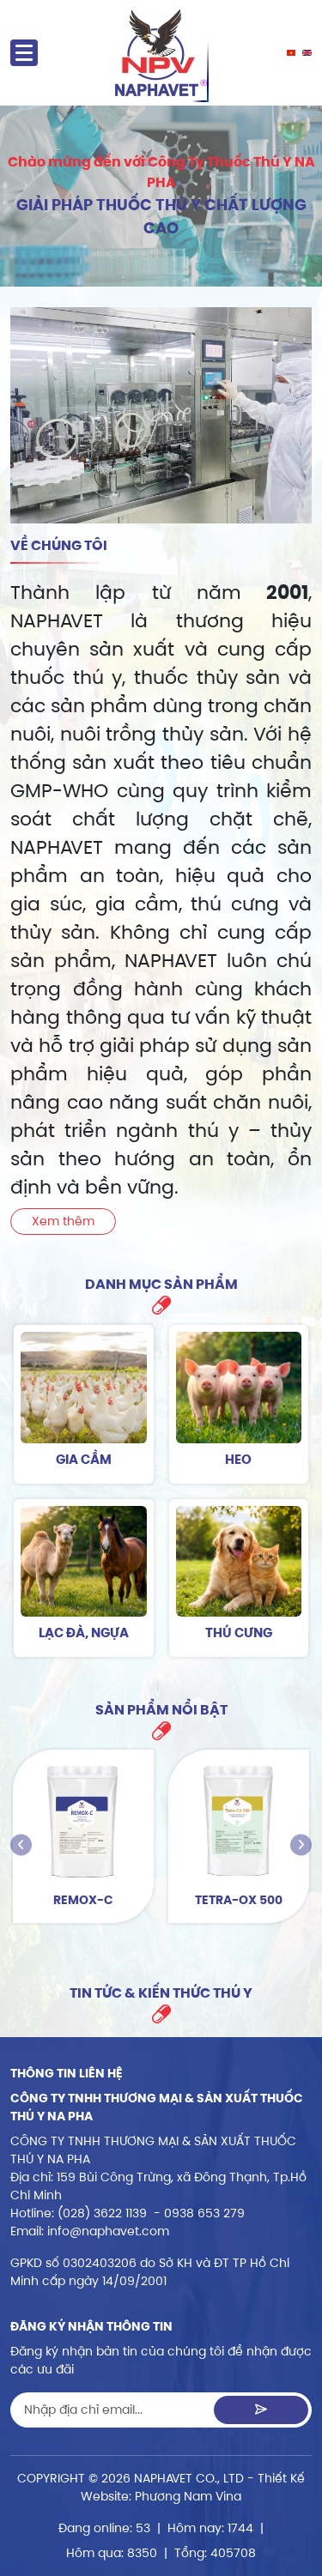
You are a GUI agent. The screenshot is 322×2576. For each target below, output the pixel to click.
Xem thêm (63, 1221)
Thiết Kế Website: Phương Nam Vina (193, 2487)
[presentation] (21, 1845)
